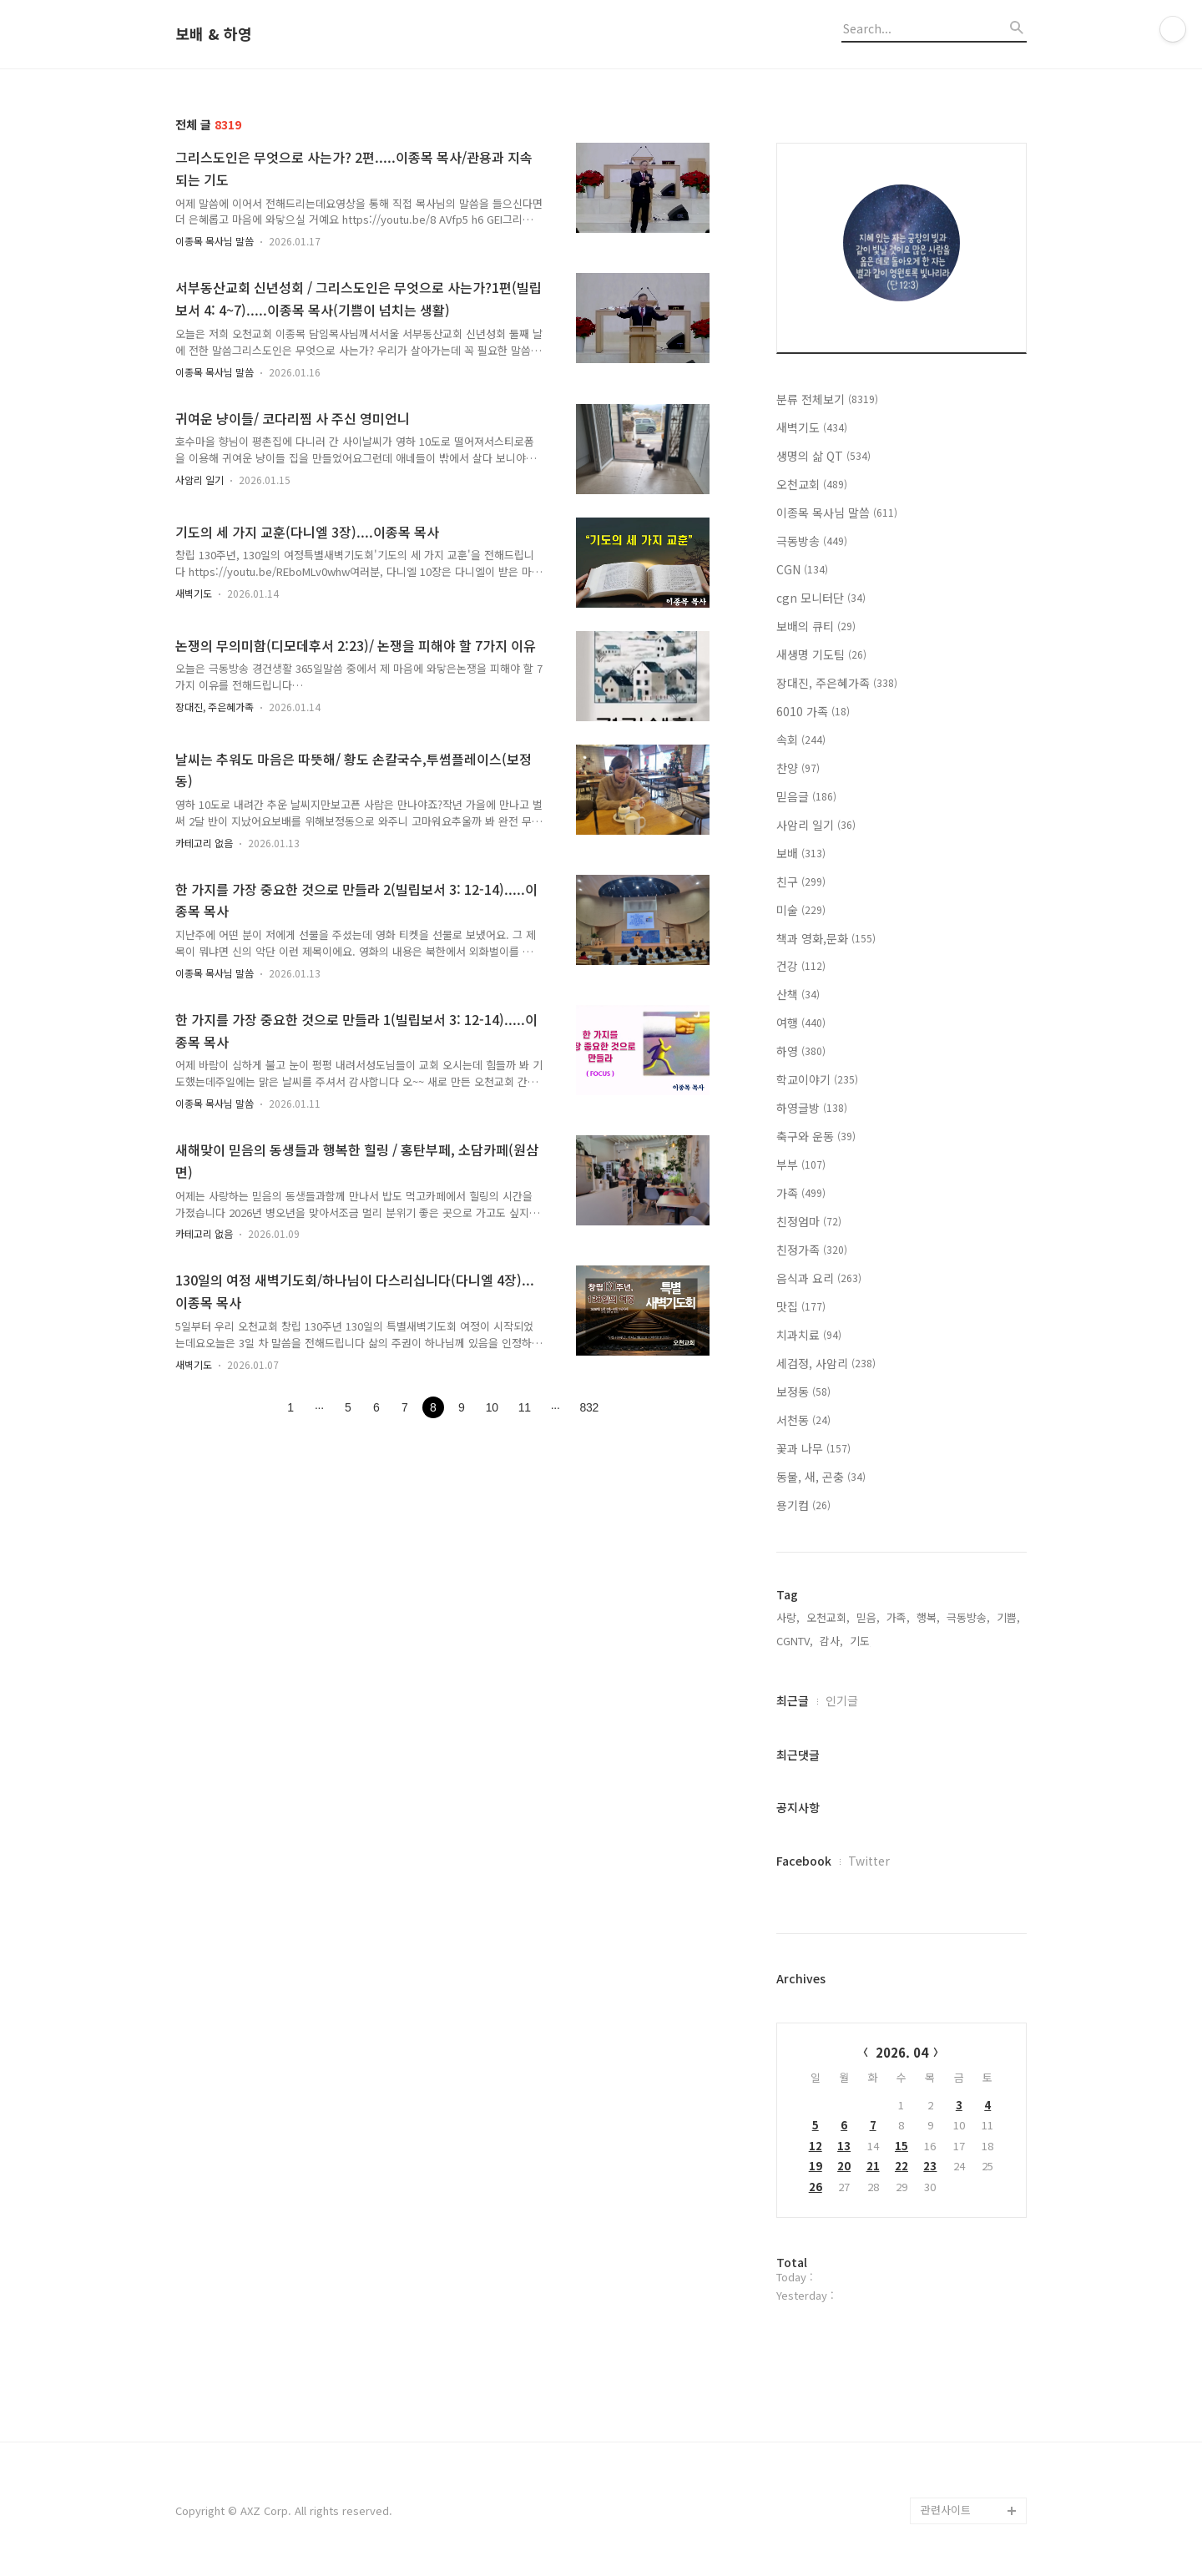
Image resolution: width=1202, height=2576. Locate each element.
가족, (898, 1617)
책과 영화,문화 (826, 938)
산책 (798, 994)
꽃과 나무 (813, 1448)
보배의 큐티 (816, 626)
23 (930, 2166)
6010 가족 (813, 711)
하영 (801, 1051)
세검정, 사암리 (826, 1363)
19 (815, 2166)
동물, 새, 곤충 (821, 1476)
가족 (801, 1192)
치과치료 (808, 1334)
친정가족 (811, 1249)
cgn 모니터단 (821, 597)
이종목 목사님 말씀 (214, 241)
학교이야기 (817, 1079)
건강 (801, 965)
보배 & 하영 (213, 34)
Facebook (803, 1860)
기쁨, (1008, 1617)
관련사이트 (946, 2510)
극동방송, (968, 1617)
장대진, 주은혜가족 (214, 707)
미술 (801, 910)
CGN (802, 569)
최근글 (792, 1700)
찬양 (798, 768)
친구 (801, 881)
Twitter (869, 1860)
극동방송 (811, 541)
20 (844, 2166)
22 (901, 2166)
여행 (801, 1022)
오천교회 (811, 484)
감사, (831, 1641)
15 (901, 2146)
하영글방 (811, 1107)
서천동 (803, 1420)
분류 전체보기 (827, 399)
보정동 (803, 1391)
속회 (801, 739)
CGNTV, (794, 1641)
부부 (801, 1164)
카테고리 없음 (204, 843)
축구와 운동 (816, 1136)
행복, (928, 1617)
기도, (861, 1641)
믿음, (868, 1617)
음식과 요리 (818, 1278)
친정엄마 (808, 1221)
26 (815, 2187)
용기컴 (803, 1505)
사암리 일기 (199, 479)
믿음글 (806, 796)
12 (815, 2146)
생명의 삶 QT (823, 455)
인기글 (842, 1700)
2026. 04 (902, 2052)
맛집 (801, 1306)
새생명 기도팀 (821, 654)
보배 (801, 853)
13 (844, 2146)
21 (873, 2166)
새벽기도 (193, 593)
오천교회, (828, 1617)
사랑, (788, 1617)
